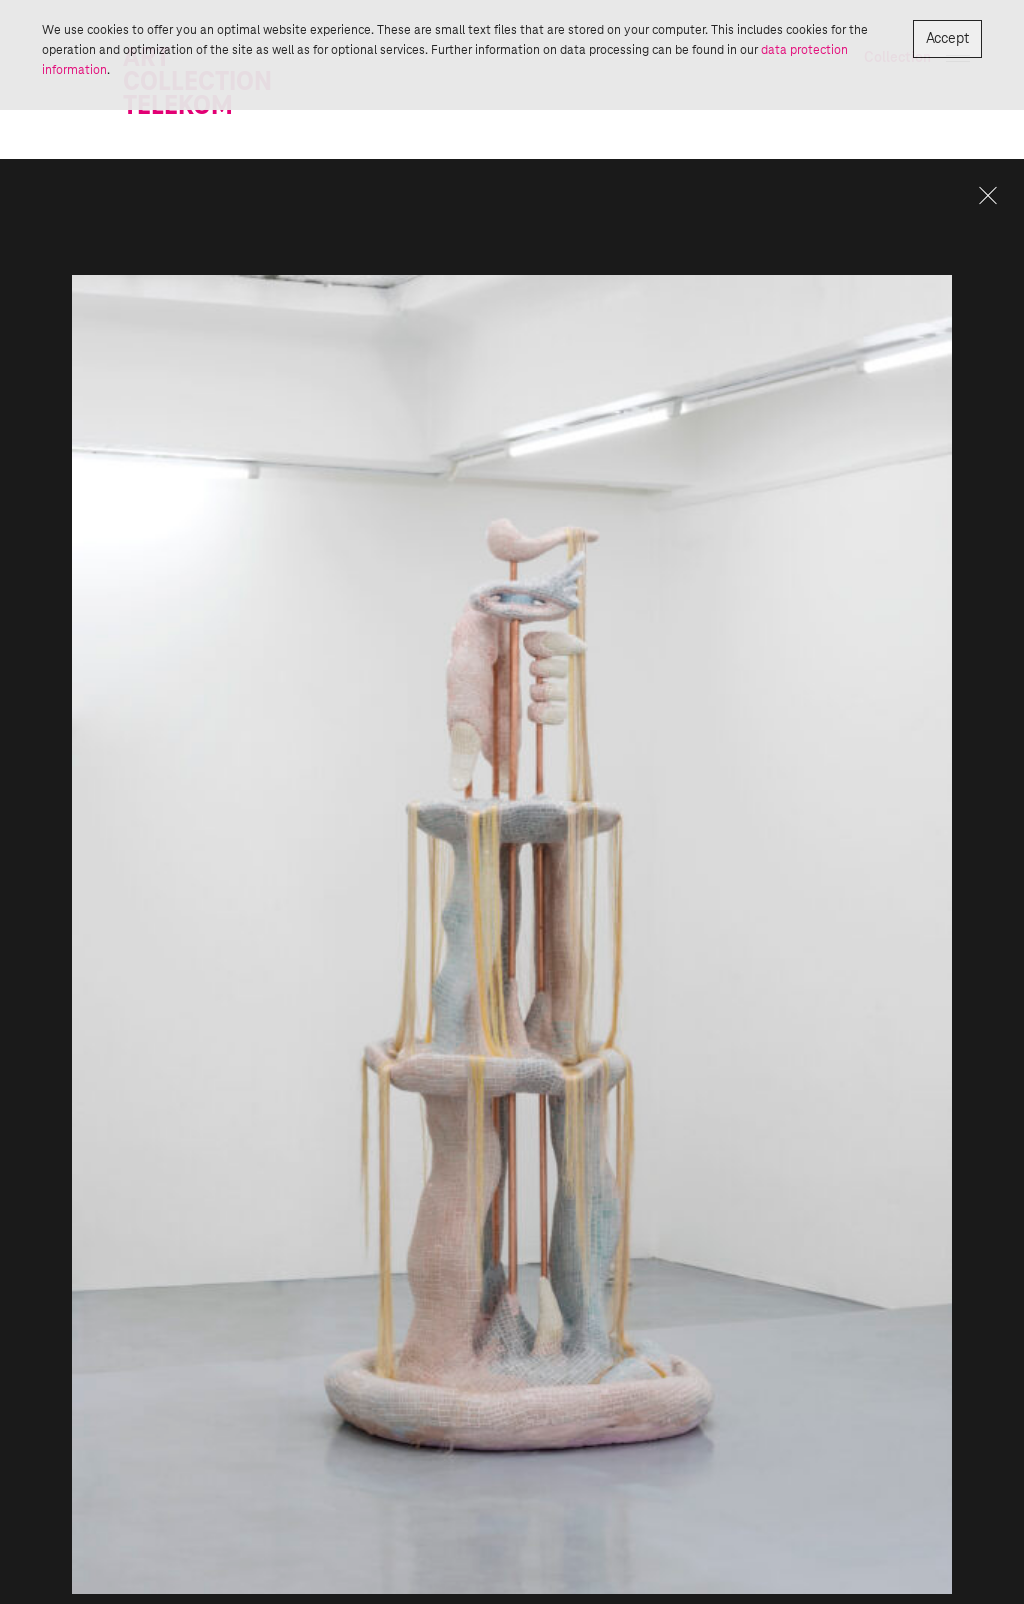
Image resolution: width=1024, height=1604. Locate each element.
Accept (947, 39)
